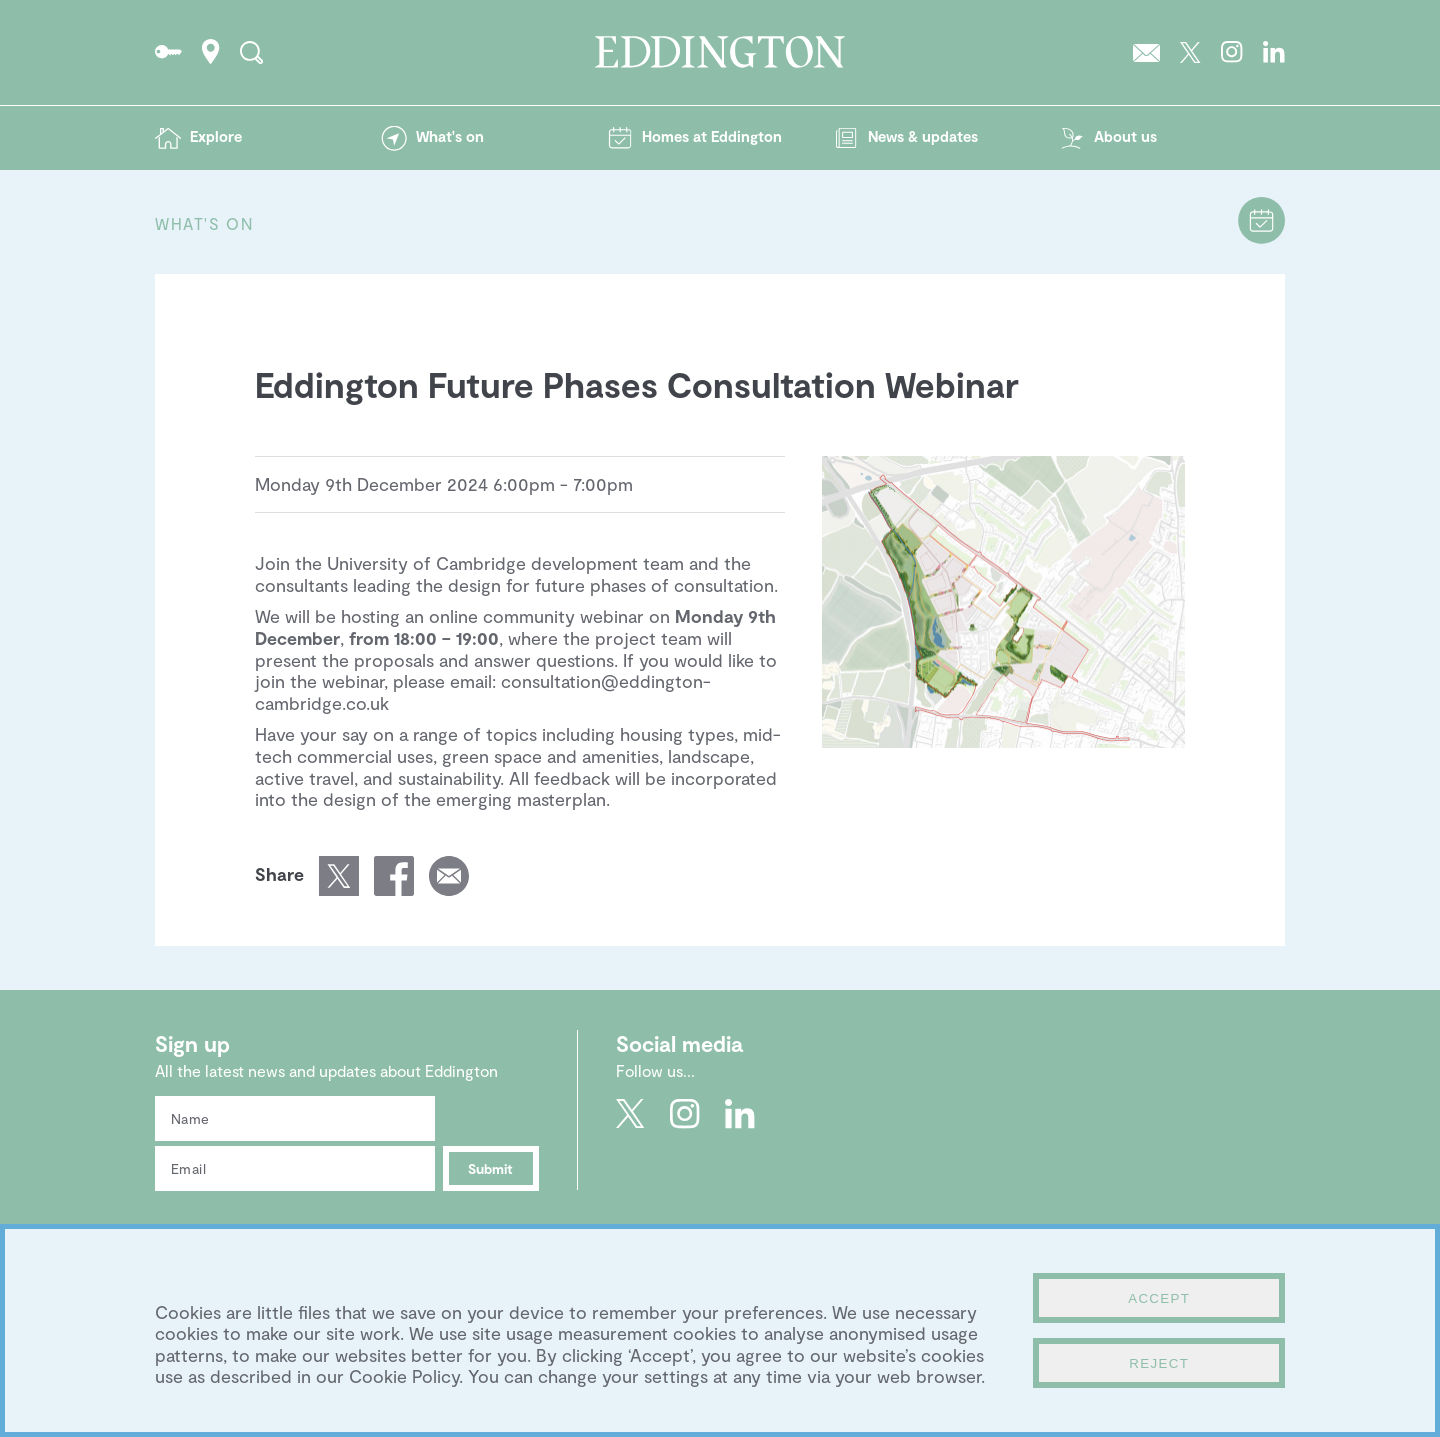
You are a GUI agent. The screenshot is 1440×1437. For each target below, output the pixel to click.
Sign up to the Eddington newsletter (1146, 52)
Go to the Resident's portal (168, 52)
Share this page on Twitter (339, 876)
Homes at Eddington (712, 136)
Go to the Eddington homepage (720, 52)
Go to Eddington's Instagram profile (1232, 52)
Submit (490, 1168)
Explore (216, 136)
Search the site (251, 52)
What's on (450, 136)
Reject (1159, 1363)
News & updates (923, 136)
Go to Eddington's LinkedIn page (1274, 52)
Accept (1159, 1298)
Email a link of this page (449, 876)
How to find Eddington (211, 52)
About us (1125, 136)
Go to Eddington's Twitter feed (1190, 52)
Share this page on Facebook (394, 876)
